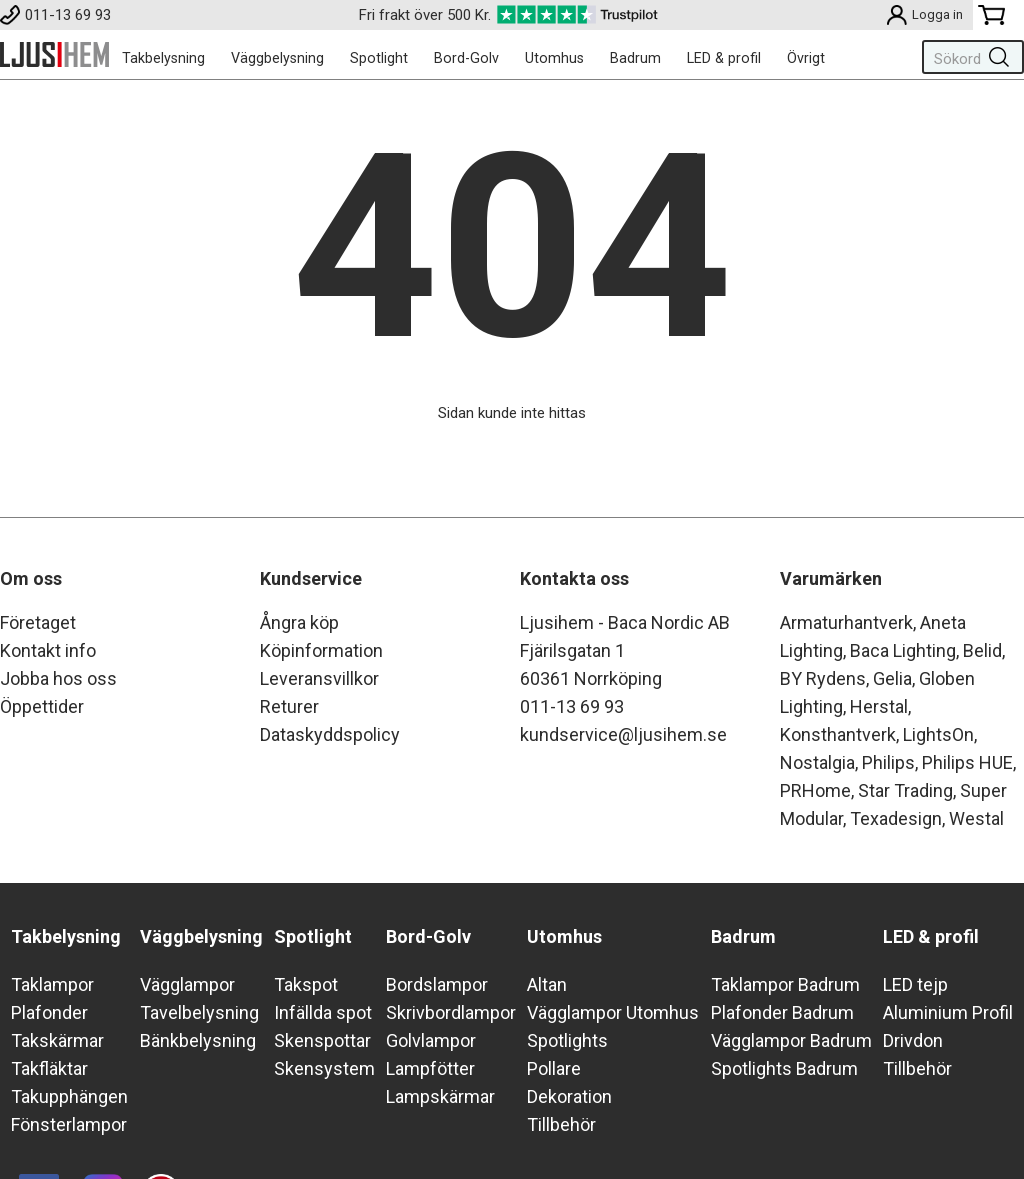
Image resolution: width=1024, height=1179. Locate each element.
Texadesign (896, 818)
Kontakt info (48, 650)
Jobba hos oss (58, 678)
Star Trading (905, 790)
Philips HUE (967, 762)
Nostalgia (817, 762)
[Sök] (969, 57)
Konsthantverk (838, 734)
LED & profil (724, 58)
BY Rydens (823, 678)
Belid (982, 650)
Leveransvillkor (319, 678)
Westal (976, 818)
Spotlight (379, 58)
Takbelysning (163, 58)
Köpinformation (321, 650)
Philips (888, 762)
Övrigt (806, 58)
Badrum (635, 58)
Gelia (892, 678)
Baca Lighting (903, 650)
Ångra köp (299, 622)
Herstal (879, 706)
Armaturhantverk (846, 622)
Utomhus (554, 58)
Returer (289, 706)
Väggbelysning (277, 58)
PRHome (815, 790)
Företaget (38, 622)
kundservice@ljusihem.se (623, 734)
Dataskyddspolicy (330, 734)
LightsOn (938, 734)
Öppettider (42, 706)
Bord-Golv (466, 58)
